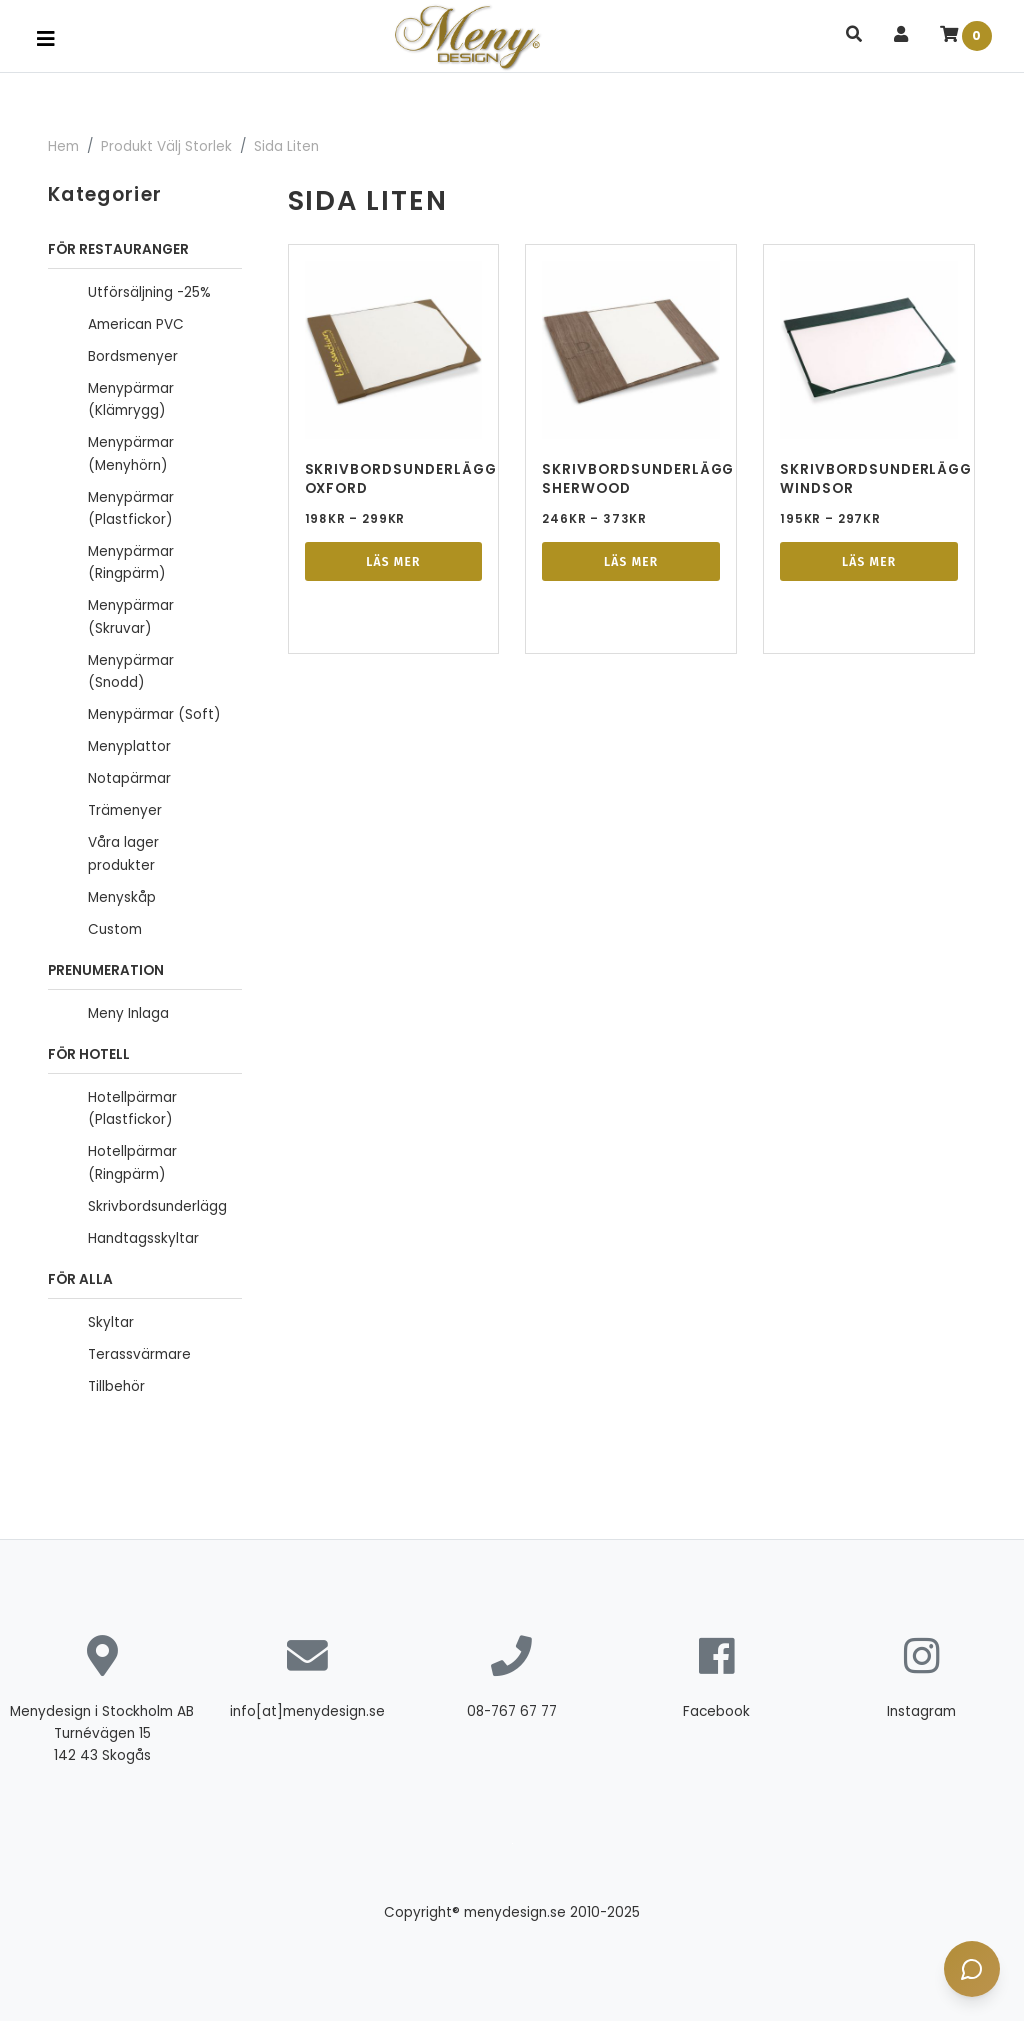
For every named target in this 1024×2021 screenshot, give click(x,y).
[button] (854, 35)
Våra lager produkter (123, 853)
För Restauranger (118, 249)
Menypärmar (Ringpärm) (131, 562)
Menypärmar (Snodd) (131, 671)
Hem (63, 146)
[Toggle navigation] (46, 39)
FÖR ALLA (80, 1279)
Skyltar (111, 1322)
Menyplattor (129, 746)
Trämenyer (125, 810)
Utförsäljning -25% (149, 292)
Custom (115, 929)
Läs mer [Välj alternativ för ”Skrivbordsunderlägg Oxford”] (393, 562)
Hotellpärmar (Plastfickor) (132, 1108)
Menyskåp (122, 897)
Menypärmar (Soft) (154, 714)
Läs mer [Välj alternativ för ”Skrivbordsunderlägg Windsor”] (869, 562)
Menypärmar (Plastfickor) (131, 508)
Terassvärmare (139, 1354)
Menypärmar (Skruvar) (131, 616)
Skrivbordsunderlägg (157, 1206)
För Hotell (89, 1054)
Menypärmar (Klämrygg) (131, 399)
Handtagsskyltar (143, 1238)
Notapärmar (129, 778)
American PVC (136, 324)
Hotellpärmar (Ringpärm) (132, 1162)
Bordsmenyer (133, 356)
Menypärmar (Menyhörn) (131, 453)
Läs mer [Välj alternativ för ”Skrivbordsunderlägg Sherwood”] (631, 562)
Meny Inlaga (128, 1013)
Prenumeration (106, 970)
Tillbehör (116, 1386)
